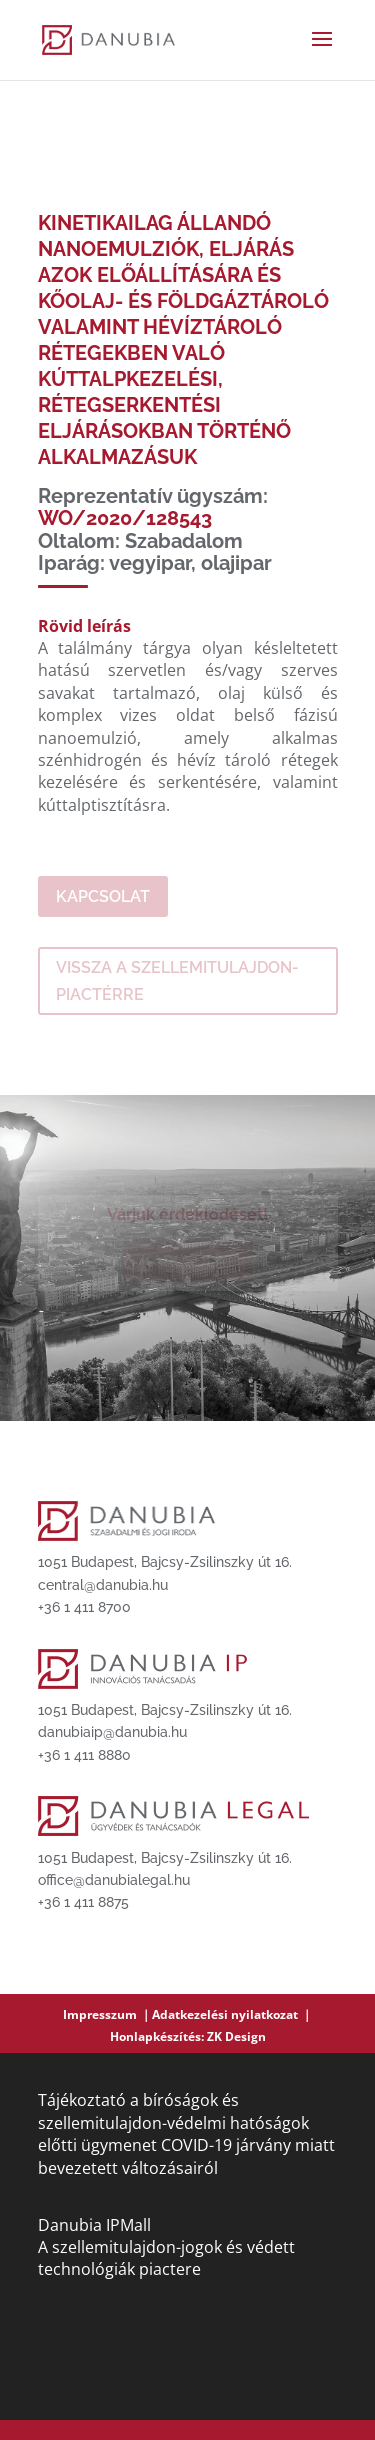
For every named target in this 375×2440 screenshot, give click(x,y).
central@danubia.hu (103, 1585)
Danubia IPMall (94, 2225)
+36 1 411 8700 (84, 1607)
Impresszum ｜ (107, 2014)
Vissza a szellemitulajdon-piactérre (177, 981)
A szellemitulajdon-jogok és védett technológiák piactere (166, 2258)
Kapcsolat (103, 896)
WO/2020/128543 (125, 518)
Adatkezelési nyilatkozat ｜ (232, 2014)
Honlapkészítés (155, 2036)
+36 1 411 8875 (83, 1902)
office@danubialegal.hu (114, 1880)
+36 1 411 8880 (84, 1755)
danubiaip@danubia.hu (112, 1732)
